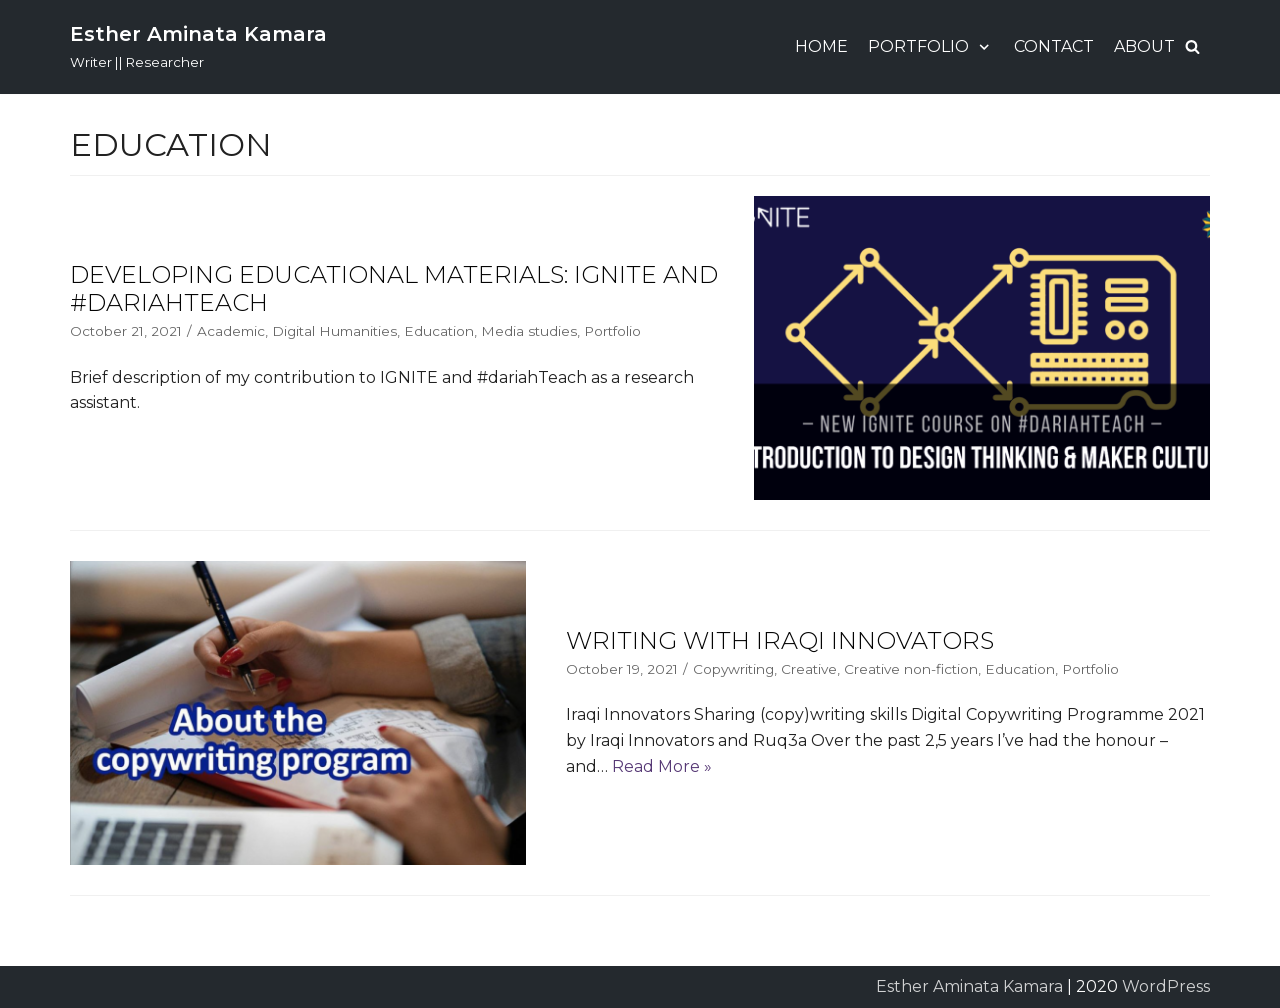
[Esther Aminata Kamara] (198, 47)
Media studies (529, 331)
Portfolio (612, 331)
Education (439, 331)
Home (821, 46)
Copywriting (733, 669)
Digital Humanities (334, 331)
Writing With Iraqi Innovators (780, 640)
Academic (231, 331)
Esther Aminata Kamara (969, 986)
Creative (809, 669)
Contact (1054, 46)
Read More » (662, 766)
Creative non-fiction (911, 669)
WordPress (1166, 986)
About (1144, 46)
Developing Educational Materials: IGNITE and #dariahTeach (394, 289)
